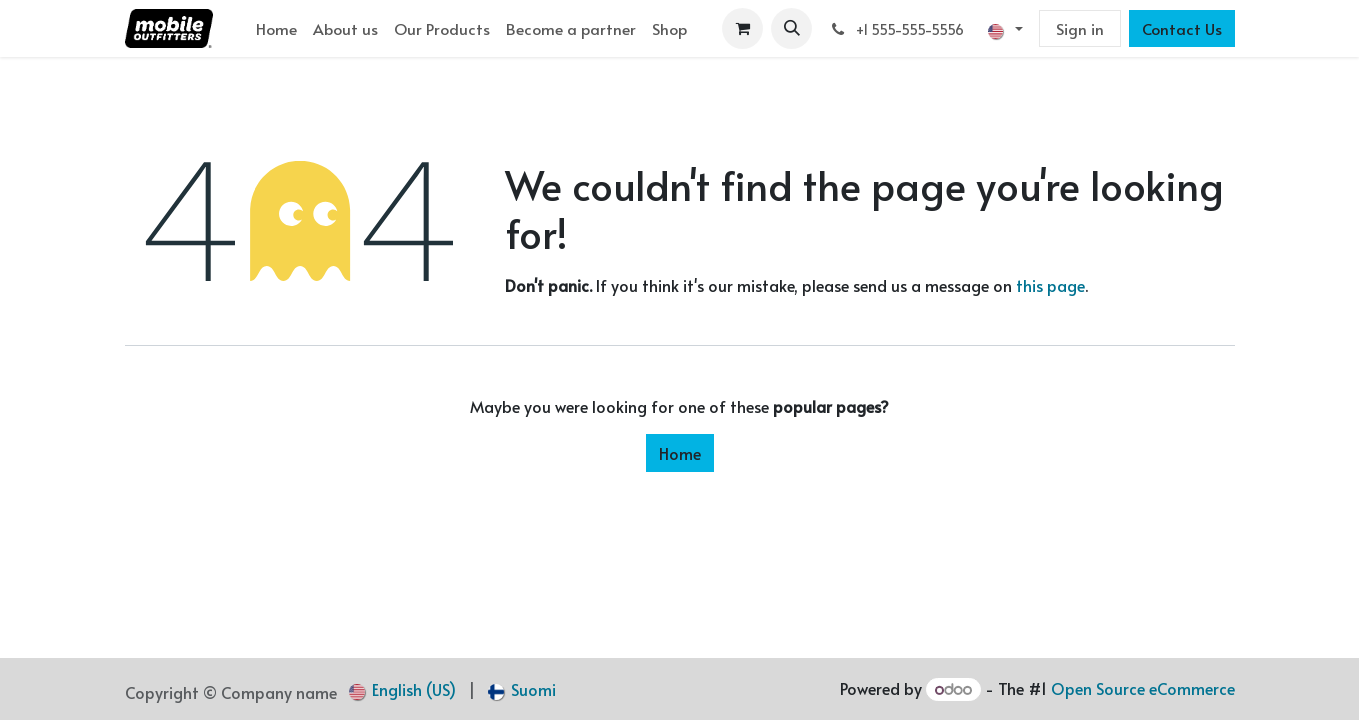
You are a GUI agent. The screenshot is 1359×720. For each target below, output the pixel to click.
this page (1050, 285)
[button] (791, 28)
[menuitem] (276, 28)
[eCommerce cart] (742, 28)
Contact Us (1182, 28)
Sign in (1080, 28)
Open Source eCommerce (1143, 688)
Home (680, 453)
